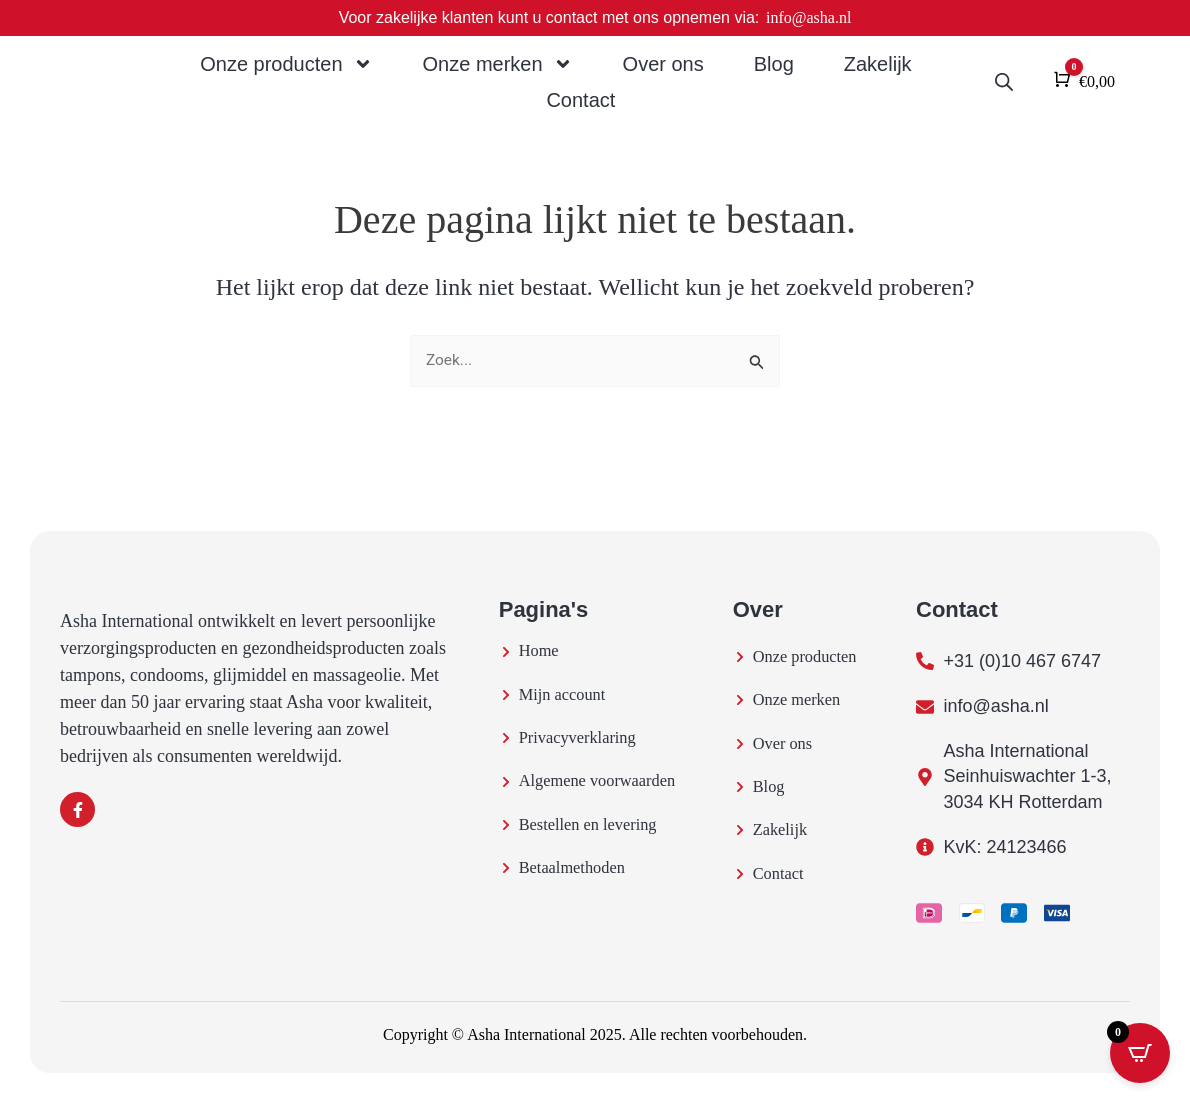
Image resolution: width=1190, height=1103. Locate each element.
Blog (774, 64)
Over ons (663, 64)
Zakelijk (878, 64)
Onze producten (286, 64)
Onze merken (498, 64)
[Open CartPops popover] (1140, 1053)
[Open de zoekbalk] (1004, 82)
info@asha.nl (808, 17)
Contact (580, 100)
